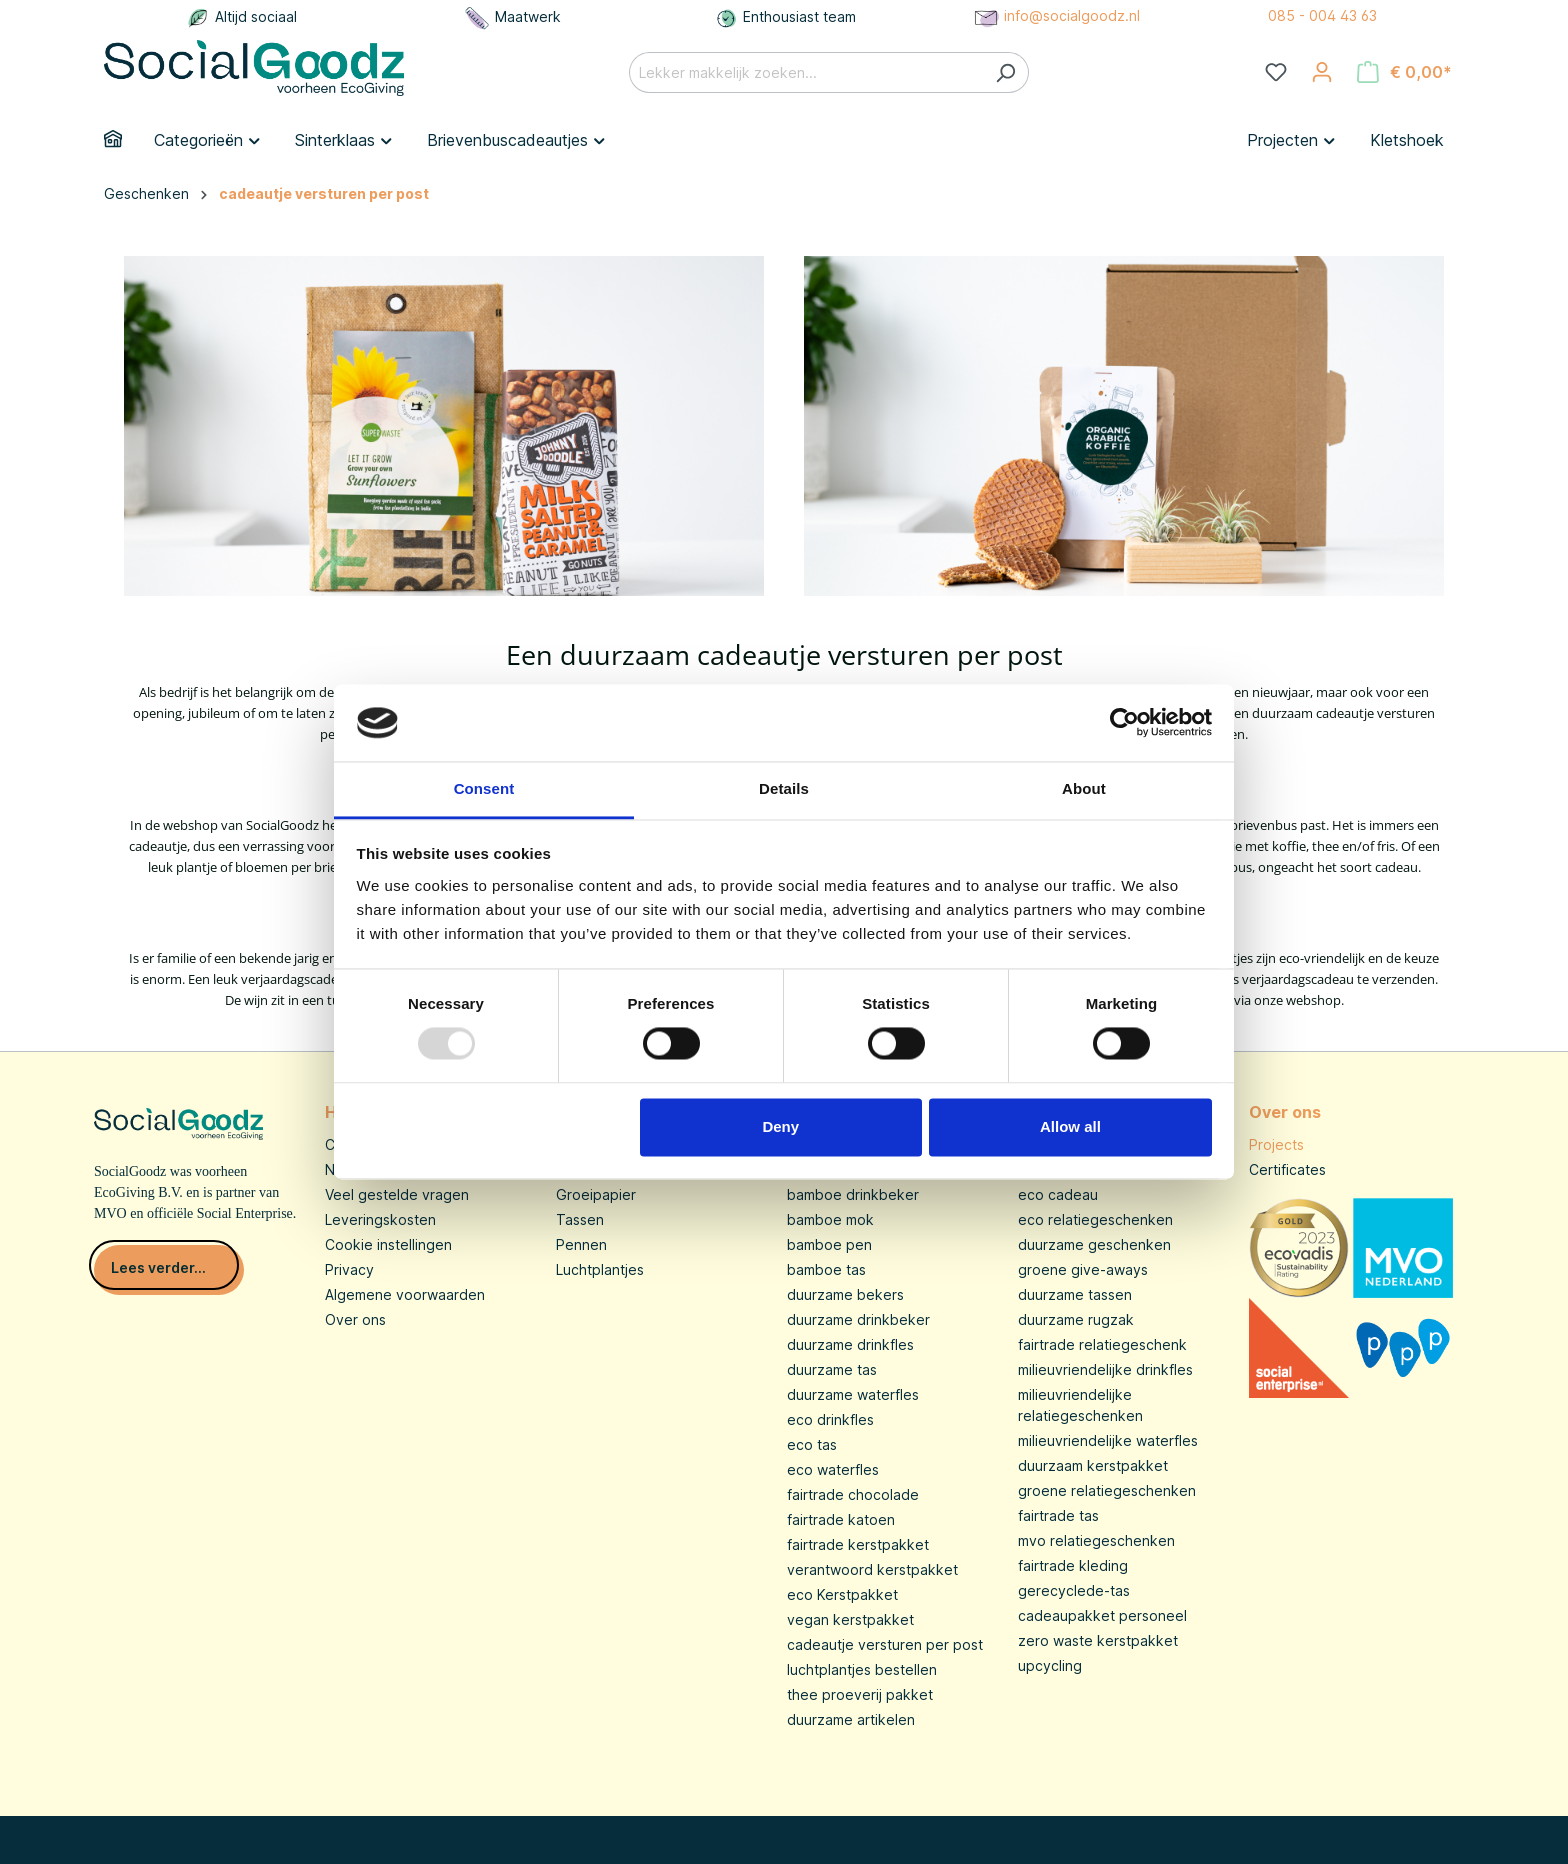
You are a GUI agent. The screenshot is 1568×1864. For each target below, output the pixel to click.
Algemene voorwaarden (405, 1294)
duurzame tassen (1075, 1294)
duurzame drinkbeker (858, 1319)
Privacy (349, 1269)
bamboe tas (826, 1269)
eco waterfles (833, 1469)
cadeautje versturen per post (885, 1644)
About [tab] (1084, 788)
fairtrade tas (1058, 1515)
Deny (780, 1126)
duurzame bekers (845, 1294)
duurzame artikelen (851, 1719)
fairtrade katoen (841, 1519)
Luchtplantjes (600, 1269)
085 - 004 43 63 (1322, 15)
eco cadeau (1058, 1194)
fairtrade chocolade (853, 1494)
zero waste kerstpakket (1098, 1640)
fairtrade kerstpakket (858, 1544)
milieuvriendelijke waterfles (1108, 1440)
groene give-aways (1083, 1269)
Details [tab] (784, 788)
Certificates (1287, 1169)
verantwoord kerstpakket (872, 1569)
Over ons (355, 1319)
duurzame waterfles (853, 1394)
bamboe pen (829, 1244)
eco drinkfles (830, 1419)
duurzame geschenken (1094, 1244)
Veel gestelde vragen (397, 1194)
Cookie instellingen (388, 1244)
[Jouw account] (1322, 72)
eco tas (812, 1444)
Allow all (1070, 1126)
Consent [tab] (484, 788)
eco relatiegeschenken (1095, 1219)
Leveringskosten (380, 1219)
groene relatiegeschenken (1107, 1490)
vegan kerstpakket (850, 1619)
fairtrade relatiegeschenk (1102, 1344)
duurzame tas (832, 1369)
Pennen (581, 1244)
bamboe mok (830, 1219)
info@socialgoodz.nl (1055, 15)
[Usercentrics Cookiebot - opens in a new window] (1124, 723)
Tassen (580, 1219)
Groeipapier (596, 1194)
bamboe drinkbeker (853, 1194)
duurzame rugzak (1076, 1319)
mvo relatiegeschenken (1096, 1540)
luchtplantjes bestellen (862, 1669)
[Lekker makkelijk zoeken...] (806, 72)
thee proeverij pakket (860, 1694)
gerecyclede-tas (1074, 1590)
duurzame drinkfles (850, 1344)
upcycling (1050, 1665)
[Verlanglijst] (1276, 72)
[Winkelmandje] (1404, 72)
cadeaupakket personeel (1102, 1615)
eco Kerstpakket (842, 1594)
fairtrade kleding (1073, 1565)
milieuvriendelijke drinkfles (1105, 1369)
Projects (1276, 1144)
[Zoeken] (1005, 72)
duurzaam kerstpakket (1093, 1465)
